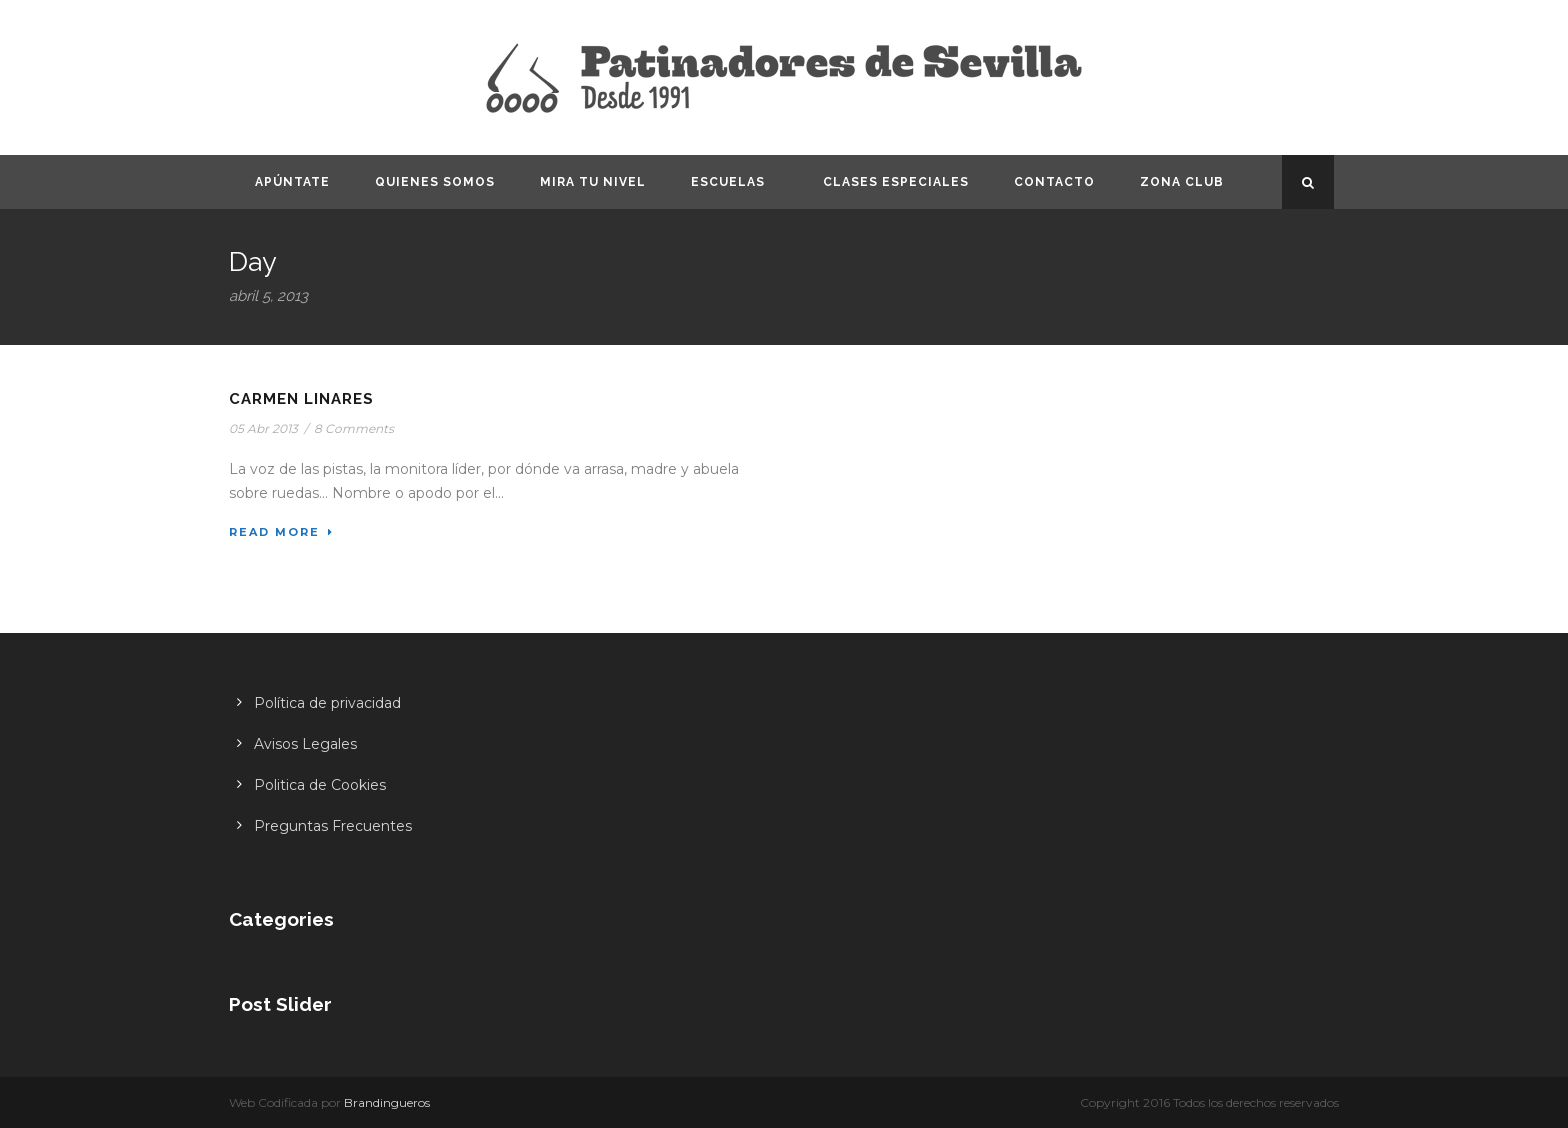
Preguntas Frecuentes (333, 826)
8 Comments (354, 428)
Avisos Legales (305, 744)
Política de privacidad (327, 703)
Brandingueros (387, 1102)
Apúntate (292, 182)
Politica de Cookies (320, 785)
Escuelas (728, 182)
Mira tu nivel (593, 182)
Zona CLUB (1182, 182)
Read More (281, 532)
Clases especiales (896, 182)
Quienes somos (435, 182)
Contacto (1054, 182)
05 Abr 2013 (263, 428)
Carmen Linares (301, 399)
